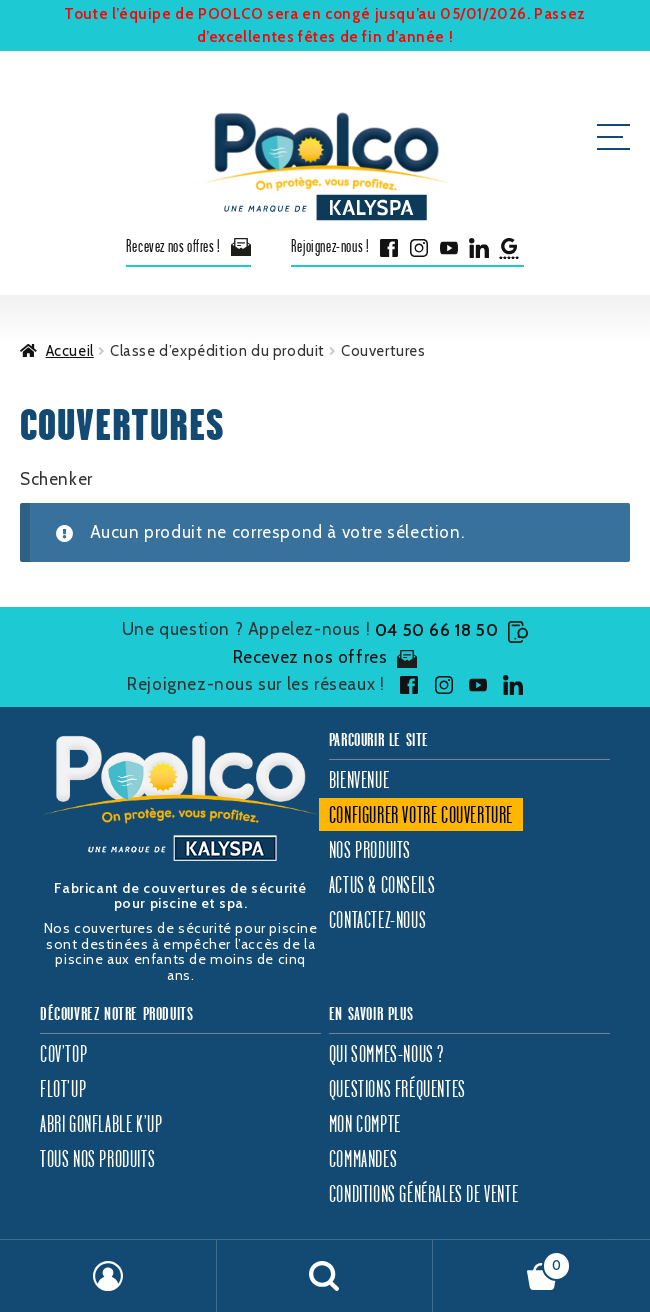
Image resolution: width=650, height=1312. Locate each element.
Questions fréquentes (397, 1088)
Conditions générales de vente (423, 1193)
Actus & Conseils (382, 884)
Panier (502, 1261)
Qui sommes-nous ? (386, 1053)
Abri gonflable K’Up (101, 1123)
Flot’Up (63, 1088)
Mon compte (365, 1123)
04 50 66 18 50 (451, 630)
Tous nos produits (97, 1158)
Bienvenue (359, 779)
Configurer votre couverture (421, 814)
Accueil (70, 351)
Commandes (363, 1158)
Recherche (325, 1276)
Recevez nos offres (325, 658)
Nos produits (370, 849)
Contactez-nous (377, 919)
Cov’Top (63, 1053)
